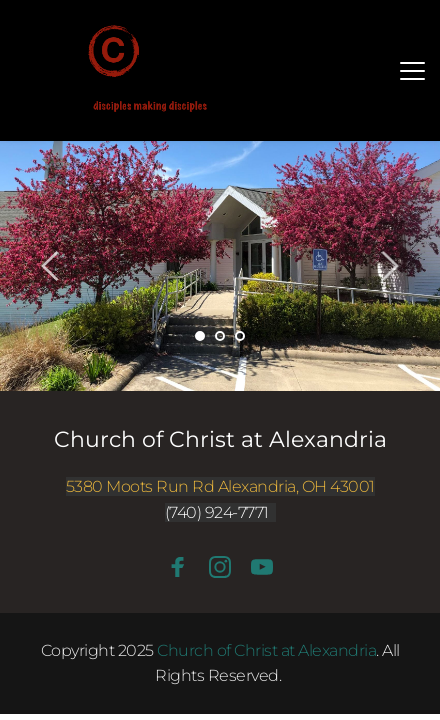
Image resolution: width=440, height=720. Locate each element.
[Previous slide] (51, 266)
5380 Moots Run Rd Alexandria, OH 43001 (220, 486)
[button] (412, 70)
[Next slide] (389, 266)
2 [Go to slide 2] (220, 336)
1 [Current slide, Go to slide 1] (200, 336)
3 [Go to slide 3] (240, 336)
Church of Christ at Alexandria (220, 439)
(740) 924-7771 (217, 512)
